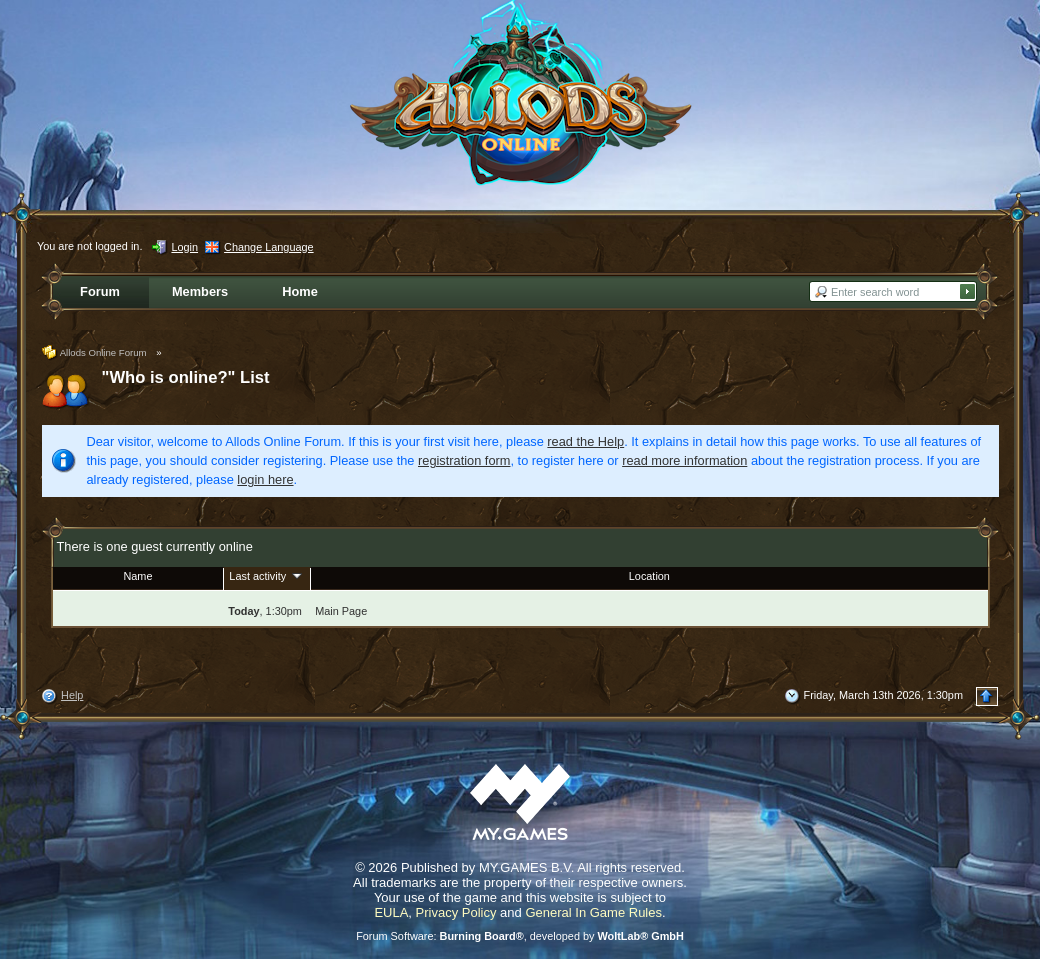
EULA (391, 912)
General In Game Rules (593, 912)
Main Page (341, 611)
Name (137, 576)
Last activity (267, 575)
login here (265, 479)
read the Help (585, 441)
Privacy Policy (456, 912)
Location (649, 576)
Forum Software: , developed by (520, 936)
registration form (464, 460)
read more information (684, 460)
